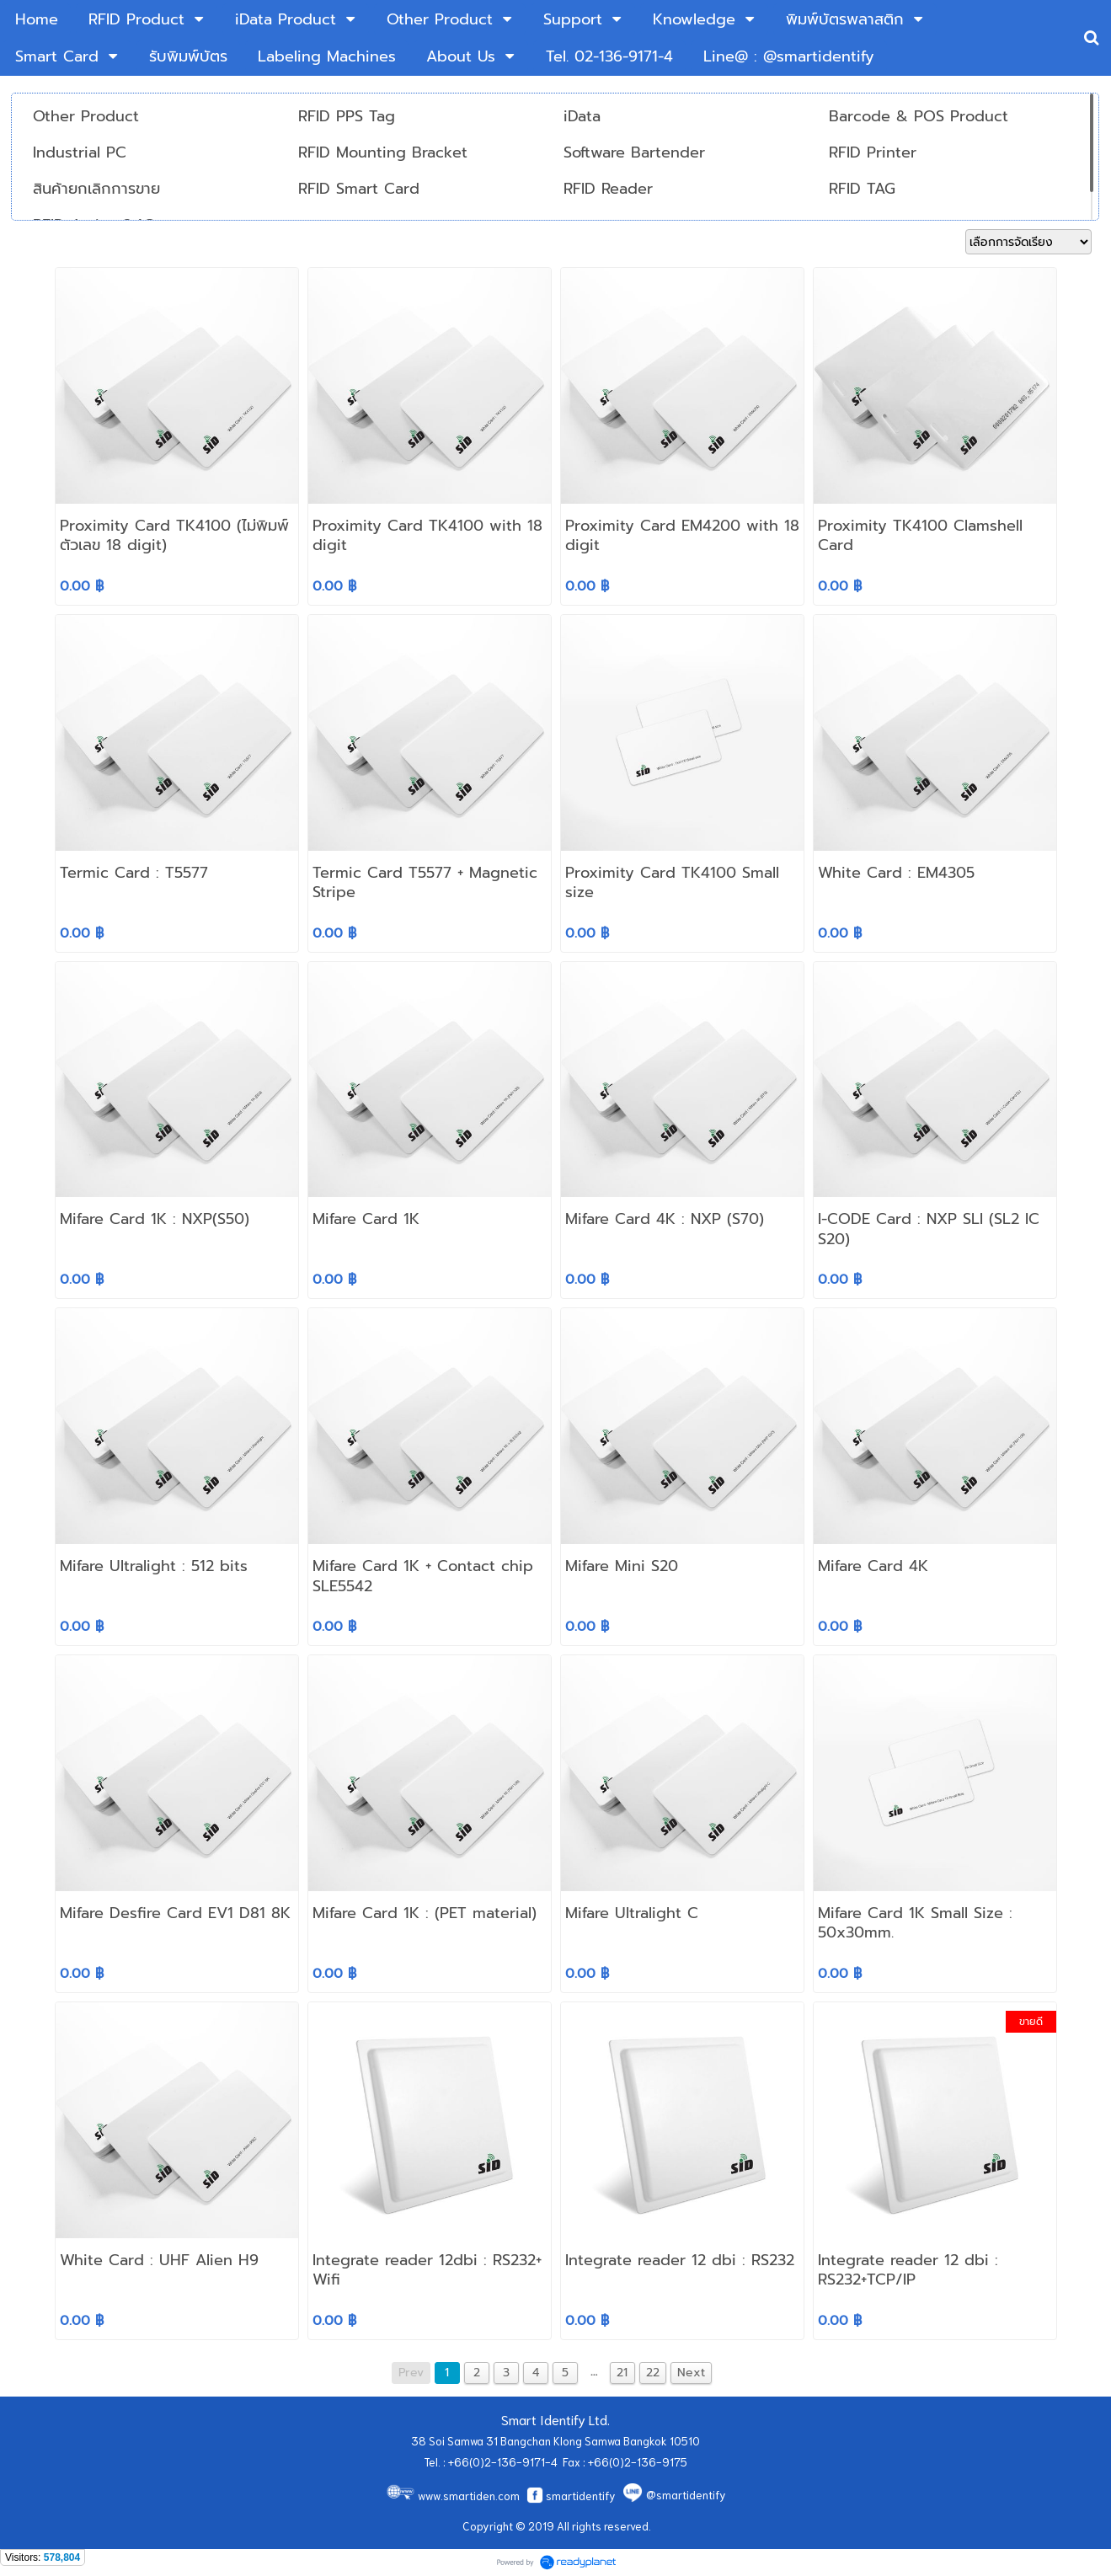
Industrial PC (79, 152)
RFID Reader (608, 188)
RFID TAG (862, 188)
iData (582, 116)
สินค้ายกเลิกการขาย (96, 188)
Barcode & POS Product (918, 116)
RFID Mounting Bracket (382, 152)
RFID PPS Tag (346, 116)
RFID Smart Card (358, 188)
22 (653, 2372)
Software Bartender (634, 152)
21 (622, 2372)
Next (691, 2372)
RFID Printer (872, 152)
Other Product (86, 116)
